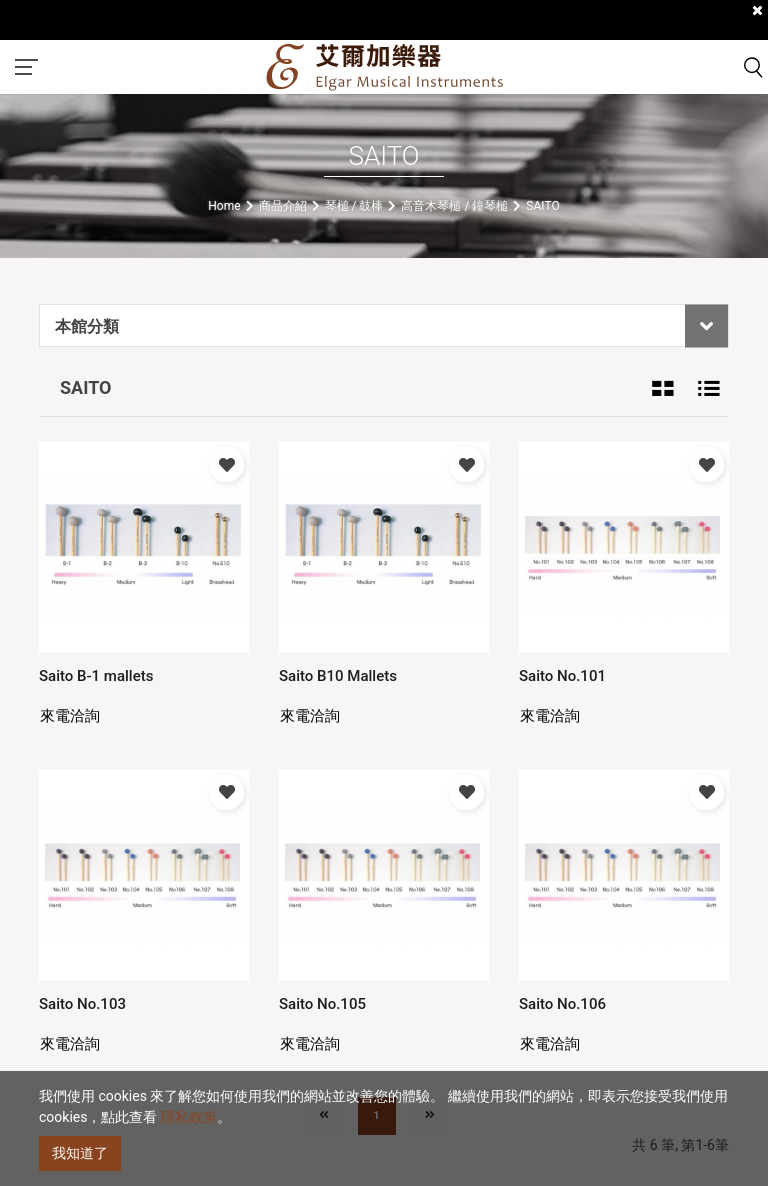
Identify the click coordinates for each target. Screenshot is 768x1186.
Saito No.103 (82, 1004)
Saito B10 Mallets (338, 676)
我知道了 (80, 1153)
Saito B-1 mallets (96, 676)
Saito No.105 (322, 1004)
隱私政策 (189, 1117)
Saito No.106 (562, 1004)
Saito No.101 (562, 676)
